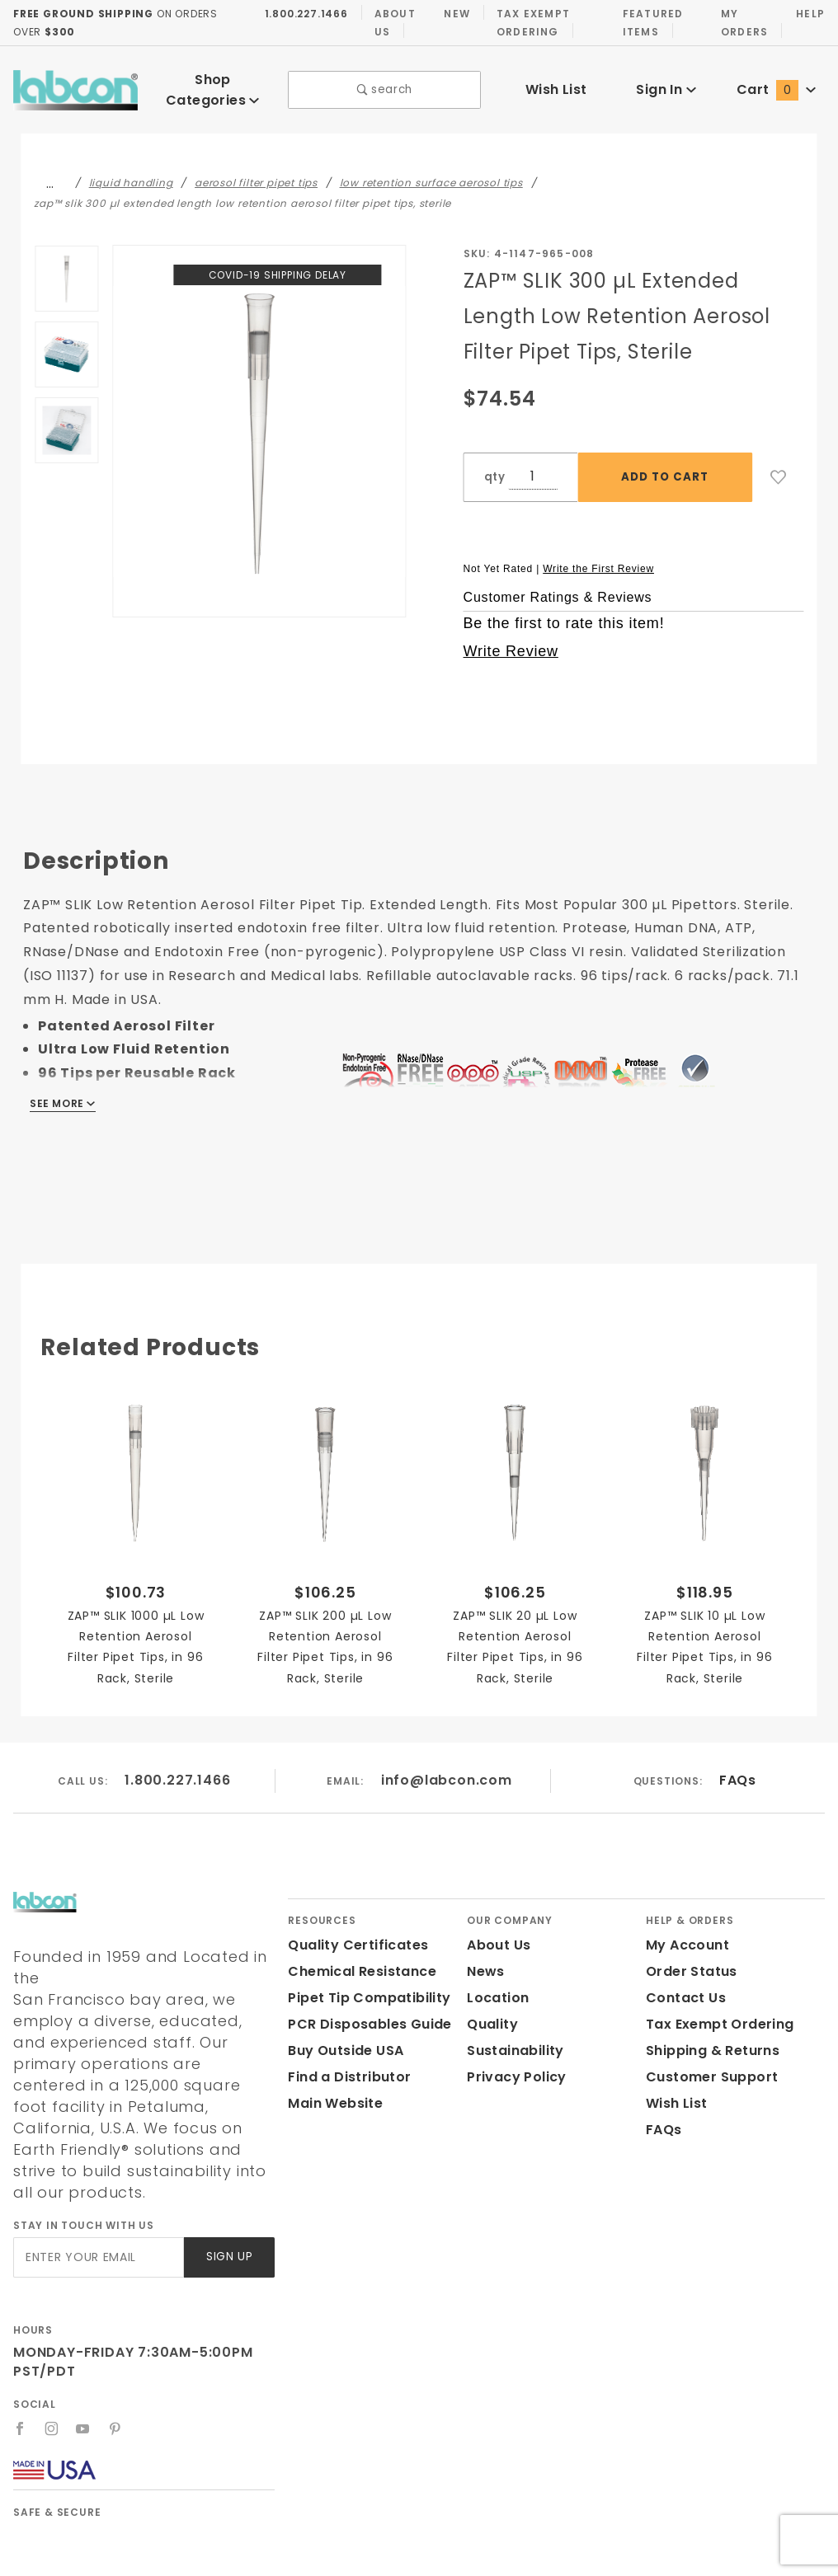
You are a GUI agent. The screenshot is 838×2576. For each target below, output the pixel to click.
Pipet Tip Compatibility (363, 1985)
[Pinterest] (116, 2372)
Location (496, 1985)
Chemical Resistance (357, 1959)
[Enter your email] (97, 2201)
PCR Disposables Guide (366, 2012)
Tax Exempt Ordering (528, 22)
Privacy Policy (514, 2065)
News (484, 1959)
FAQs (737, 1768)
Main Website (332, 2091)
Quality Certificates (351, 1933)
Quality (490, 2012)
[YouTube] (84, 2372)
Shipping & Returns (710, 2038)
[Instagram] (52, 2372)
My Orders (742, 22)
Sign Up (228, 2201)
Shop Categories (213, 83)
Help (809, 13)
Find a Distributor (346, 2065)
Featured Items (649, 22)
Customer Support (706, 2065)
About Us (390, 22)
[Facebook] (20, 2372)
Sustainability (512, 2038)
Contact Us (682, 1985)
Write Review (511, 639)
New (453, 13)
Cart (776, 84)
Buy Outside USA (345, 2038)
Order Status (688, 1959)
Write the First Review (598, 555)
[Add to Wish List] (778, 465)
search (385, 84)
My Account (684, 1933)
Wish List (556, 84)
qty (493, 464)
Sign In (666, 84)
